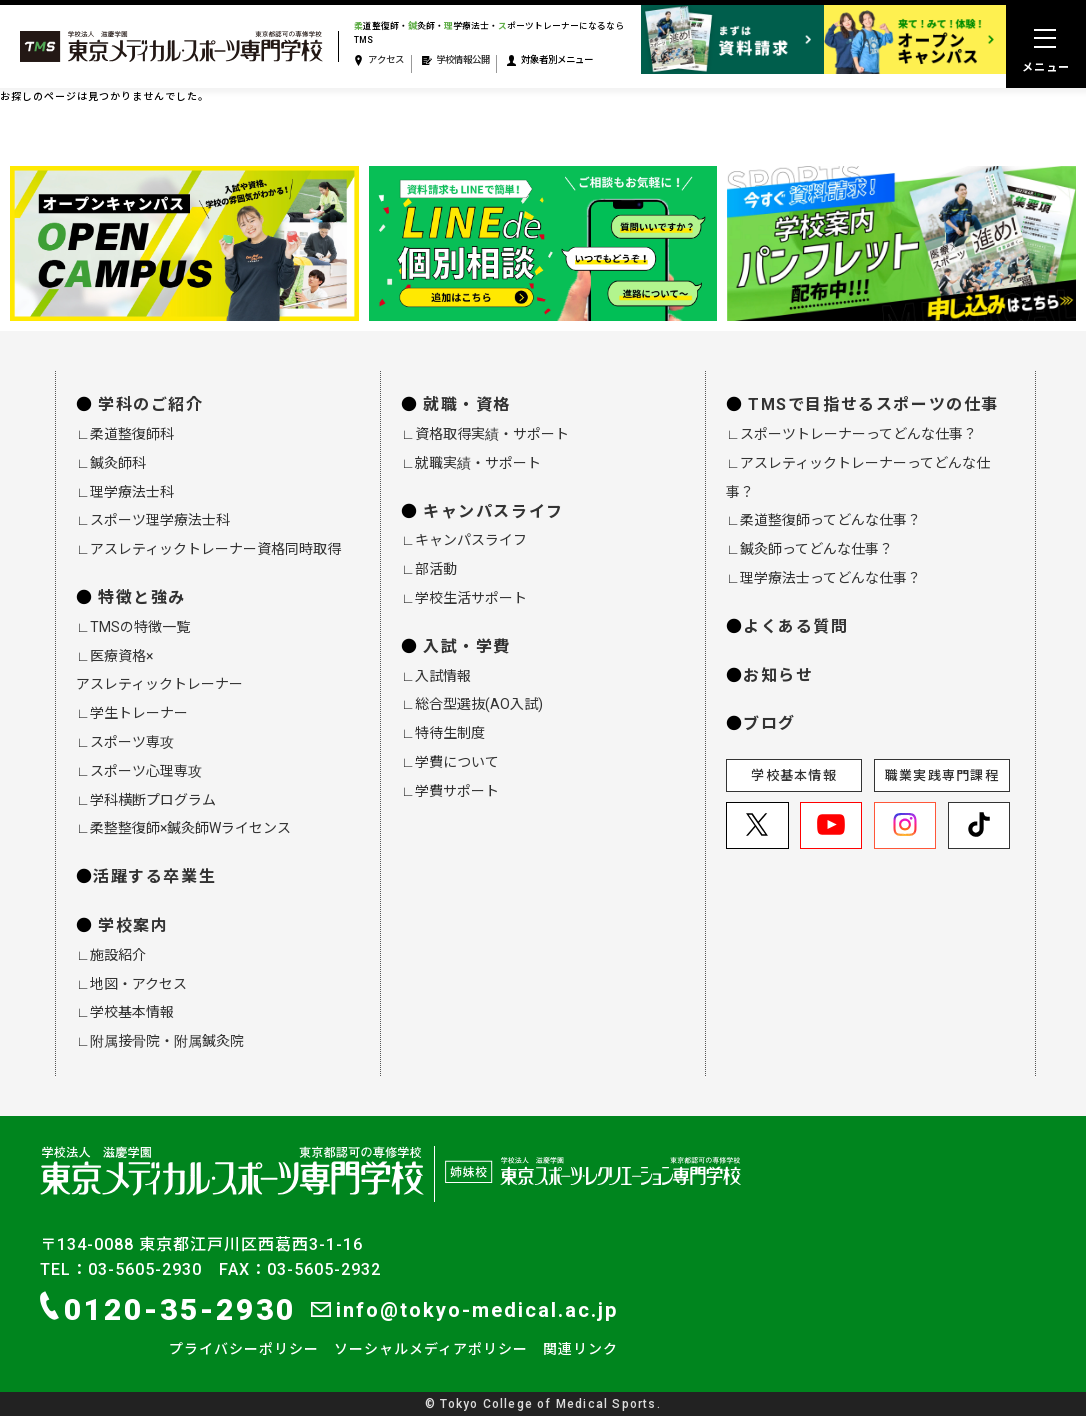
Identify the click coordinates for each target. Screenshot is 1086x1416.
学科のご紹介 (151, 404)
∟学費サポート (450, 791)
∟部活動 (429, 569)
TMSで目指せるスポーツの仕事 (873, 404)
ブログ (769, 723)
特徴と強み (142, 597)
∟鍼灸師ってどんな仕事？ (809, 549)
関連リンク (580, 1349)
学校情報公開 (456, 60)
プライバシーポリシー (244, 1349)
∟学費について (450, 762)
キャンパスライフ (493, 511)
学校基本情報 (794, 775)
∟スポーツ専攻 (125, 742)
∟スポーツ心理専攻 (139, 771)
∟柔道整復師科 (125, 434)
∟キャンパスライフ (464, 540)
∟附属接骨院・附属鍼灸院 (160, 1041)
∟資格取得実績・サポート (485, 434)
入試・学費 (467, 646)
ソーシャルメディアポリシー (431, 1349)
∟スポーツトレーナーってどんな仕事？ (851, 434)
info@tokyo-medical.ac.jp (464, 1310)
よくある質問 (796, 626)
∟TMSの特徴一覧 (133, 627)
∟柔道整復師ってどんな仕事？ (823, 520)
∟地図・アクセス (131, 984)
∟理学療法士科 (125, 492)
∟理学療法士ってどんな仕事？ (823, 578)
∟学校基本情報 (125, 1012)
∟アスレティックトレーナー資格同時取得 (208, 549)
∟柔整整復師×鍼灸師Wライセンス (183, 828)
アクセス (379, 60)
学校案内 (133, 925)
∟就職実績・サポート (471, 463)
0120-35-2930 (168, 1309)
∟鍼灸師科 (111, 463)
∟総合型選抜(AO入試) (472, 704)
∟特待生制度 (443, 733)
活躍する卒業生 (154, 876)
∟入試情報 (436, 676)
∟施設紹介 (111, 955)
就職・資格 (467, 404)
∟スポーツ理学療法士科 (153, 520)
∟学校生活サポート (464, 598)
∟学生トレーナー (132, 713)
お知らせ (778, 675)
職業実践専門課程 (942, 775)
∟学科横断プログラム (146, 800)
